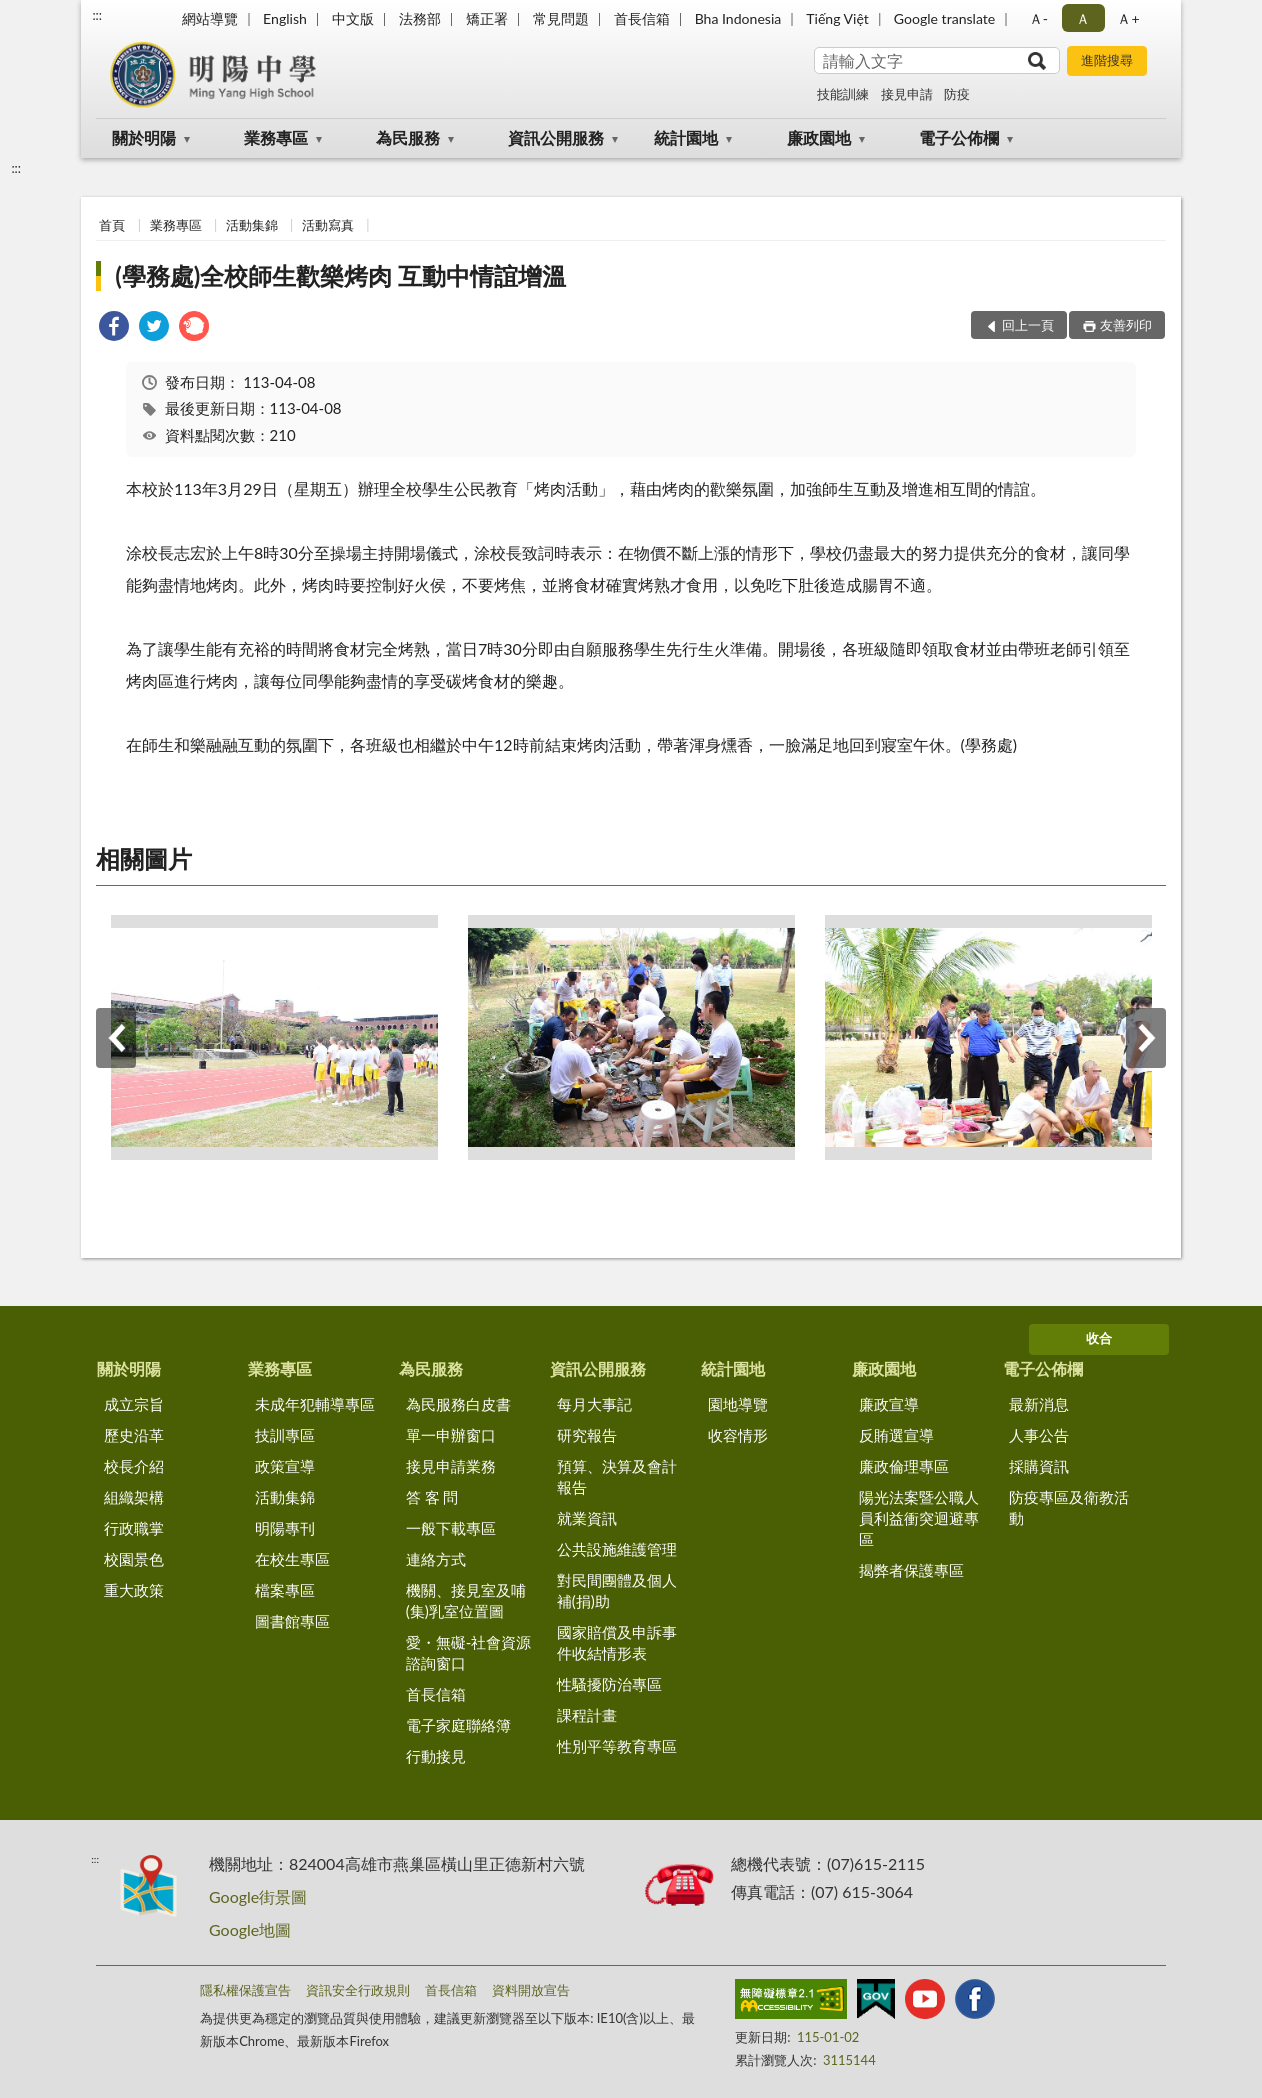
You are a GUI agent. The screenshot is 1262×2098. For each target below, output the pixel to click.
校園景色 (134, 1559)
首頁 (112, 225)
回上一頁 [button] (1028, 325)
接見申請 (907, 94)
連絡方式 (436, 1559)
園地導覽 (738, 1404)
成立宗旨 (134, 1404)
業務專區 (276, 137)
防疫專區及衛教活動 (1069, 1507)
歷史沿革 (134, 1435)
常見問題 (561, 18)
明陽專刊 (285, 1528)
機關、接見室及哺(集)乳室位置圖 (466, 1600)
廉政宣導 (889, 1404)
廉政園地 (819, 137)
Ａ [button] (1083, 18)
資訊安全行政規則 (358, 1990)
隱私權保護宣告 (245, 1990)
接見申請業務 (451, 1466)
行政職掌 (134, 1528)
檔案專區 (285, 1590)
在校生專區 (292, 1559)
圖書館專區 (292, 1621)
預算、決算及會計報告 (617, 1476)
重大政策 (134, 1590)
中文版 (353, 18)
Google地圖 (250, 1929)
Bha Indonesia (738, 18)
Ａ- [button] (1038, 18)
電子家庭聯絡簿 (458, 1725)
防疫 (957, 94)
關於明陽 (144, 137)
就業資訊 (587, 1518)
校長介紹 (134, 1466)
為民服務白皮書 (458, 1404)
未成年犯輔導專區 (315, 1404)
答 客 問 (432, 1497)
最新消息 (1039, 1404)
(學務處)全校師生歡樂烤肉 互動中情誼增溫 (340, 275)
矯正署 (487, 18)
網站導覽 (210, 18)
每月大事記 (594, 1404)
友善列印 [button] (1126, 325)
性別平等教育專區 (617, 1746)
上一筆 (116, 1038)
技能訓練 (843, 94)
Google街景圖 (258, 1896)
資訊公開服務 (556, 137)
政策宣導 (285, 1466)
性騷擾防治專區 (609, 1684)
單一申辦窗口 (451, 1435)
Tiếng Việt (837, 18)
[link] (114, 328)
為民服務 (408, 137)
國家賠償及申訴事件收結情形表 (617, 1642)
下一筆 (1146, 1038)
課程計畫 (587, 1715)
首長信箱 (642, 18)
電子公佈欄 (959, 137)
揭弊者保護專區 (911, 1570)
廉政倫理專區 (904, 1466)
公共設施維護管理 (617, 1549)
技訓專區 (285, 1435)
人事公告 (1039, 1435)
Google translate (944, 18)
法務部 (420, 18)
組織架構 (134, 1497)
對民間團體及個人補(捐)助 (617, 1590)
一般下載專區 (451, 1528)
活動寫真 (328, 225)
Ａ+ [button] (1128, 18)
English (285, 18)
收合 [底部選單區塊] (1099, 1338)
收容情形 (738, 1435)
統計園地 (686, 137)
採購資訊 (1039, 1466)
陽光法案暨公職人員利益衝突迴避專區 (919, 1518)
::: (97, 15)
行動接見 (436, 1756)
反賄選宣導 (896, 1435)
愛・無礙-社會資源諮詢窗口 (469, 1652)
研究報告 (587, 1435)
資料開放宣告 (531, 1990)
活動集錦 (252, 225)
